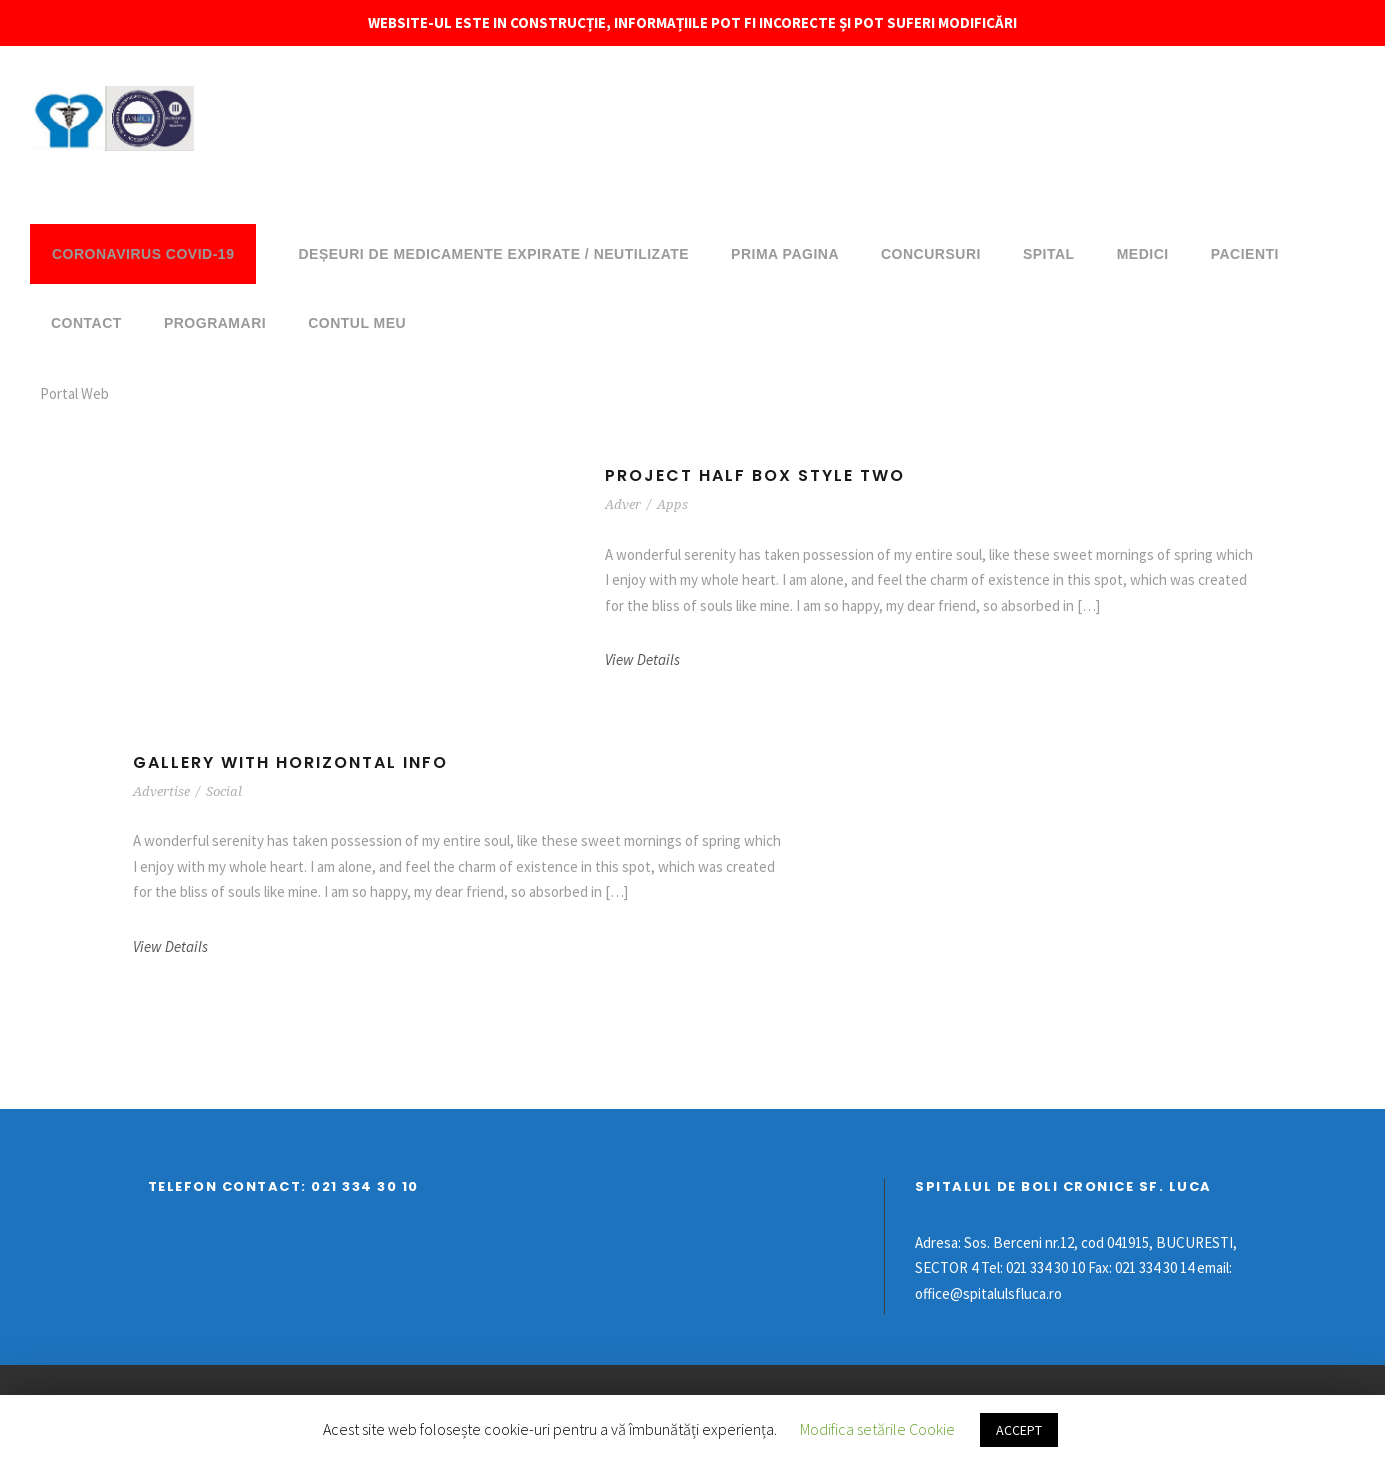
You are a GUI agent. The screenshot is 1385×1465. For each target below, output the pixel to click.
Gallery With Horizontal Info (290, 762)
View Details (642, 659)
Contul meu (357, 323)
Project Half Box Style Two (755, 475)
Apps (672, 504)
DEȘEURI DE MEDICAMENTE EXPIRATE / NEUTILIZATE (493, 254)
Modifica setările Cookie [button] (877, 1429)
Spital (1049, 254)
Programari (215, 323)
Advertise (161, 791)
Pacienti (1245, 254)
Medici (1143, 254)
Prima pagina (785, 254)
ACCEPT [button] (1019, 1430)
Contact (86, 323)
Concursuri (931, 254)
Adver (623, 504)
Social (224, 791)
